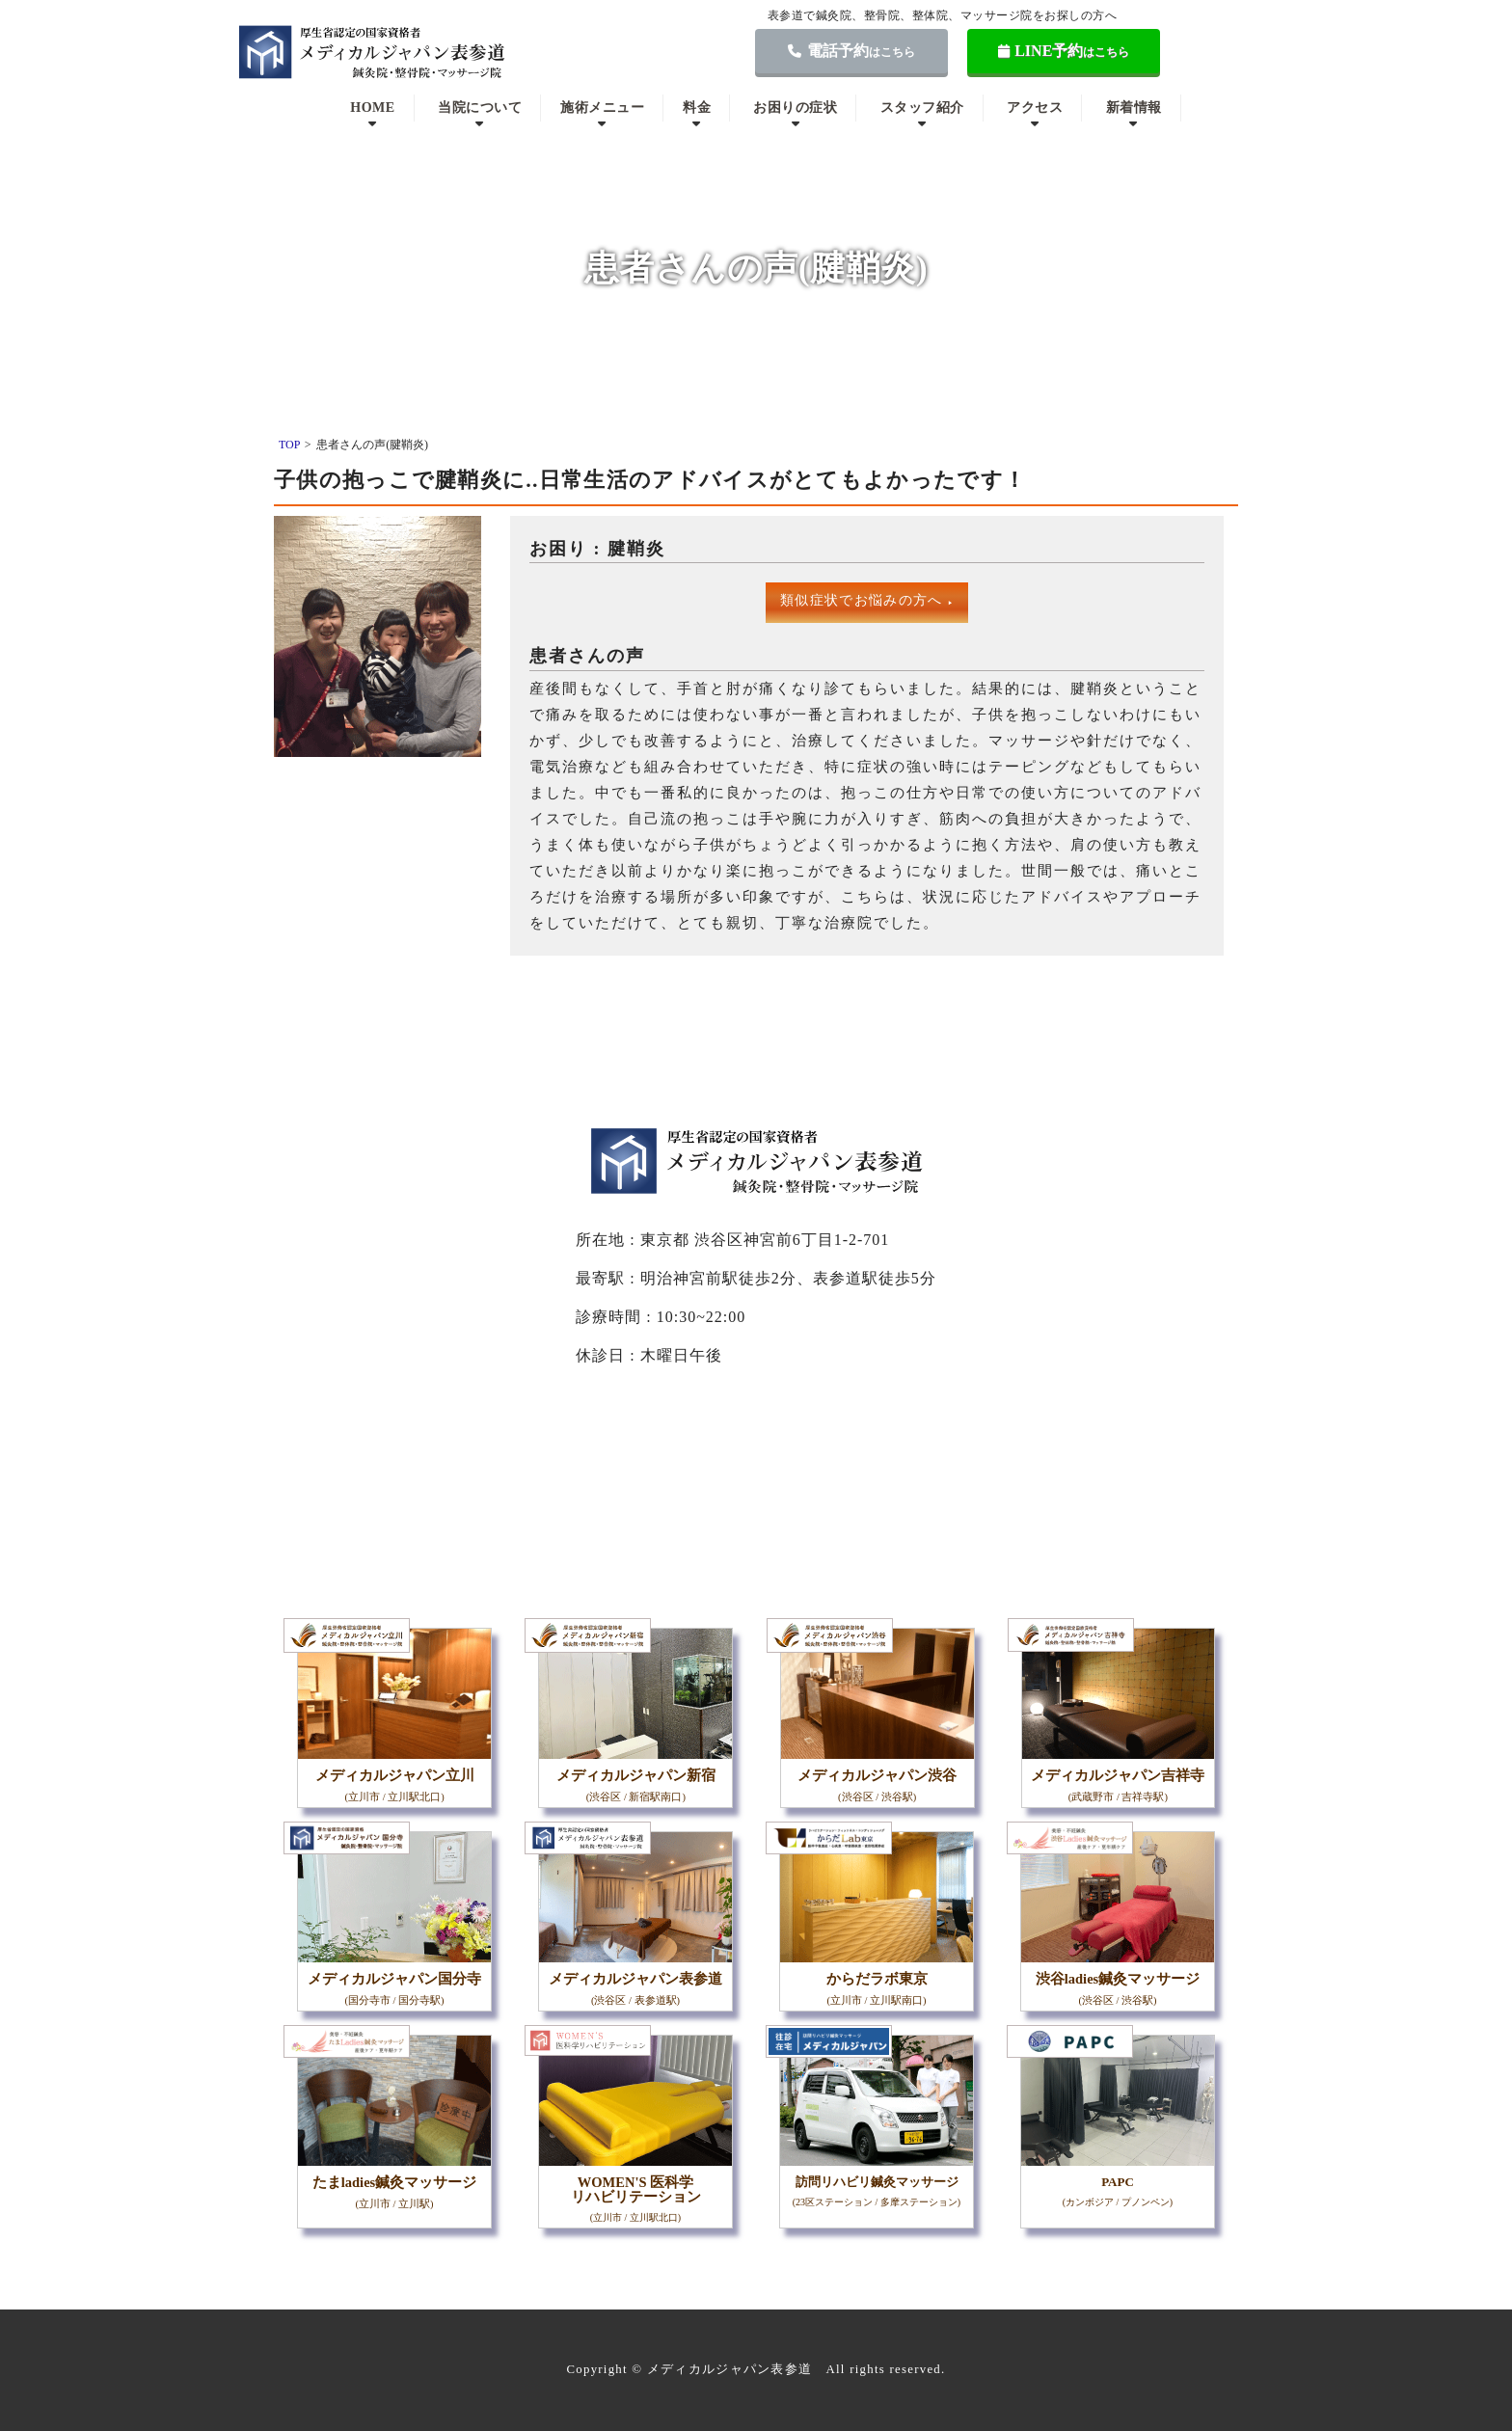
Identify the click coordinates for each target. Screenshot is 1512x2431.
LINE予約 (1064, 50)
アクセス (1035, 107)
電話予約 (851, 50)
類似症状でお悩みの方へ (867, 600)
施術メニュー (602, 107)
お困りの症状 (795, 107)
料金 (697, 107)
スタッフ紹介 (922, 107)
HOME (372, 107)
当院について (480, 107)
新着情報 (1134, 107)
